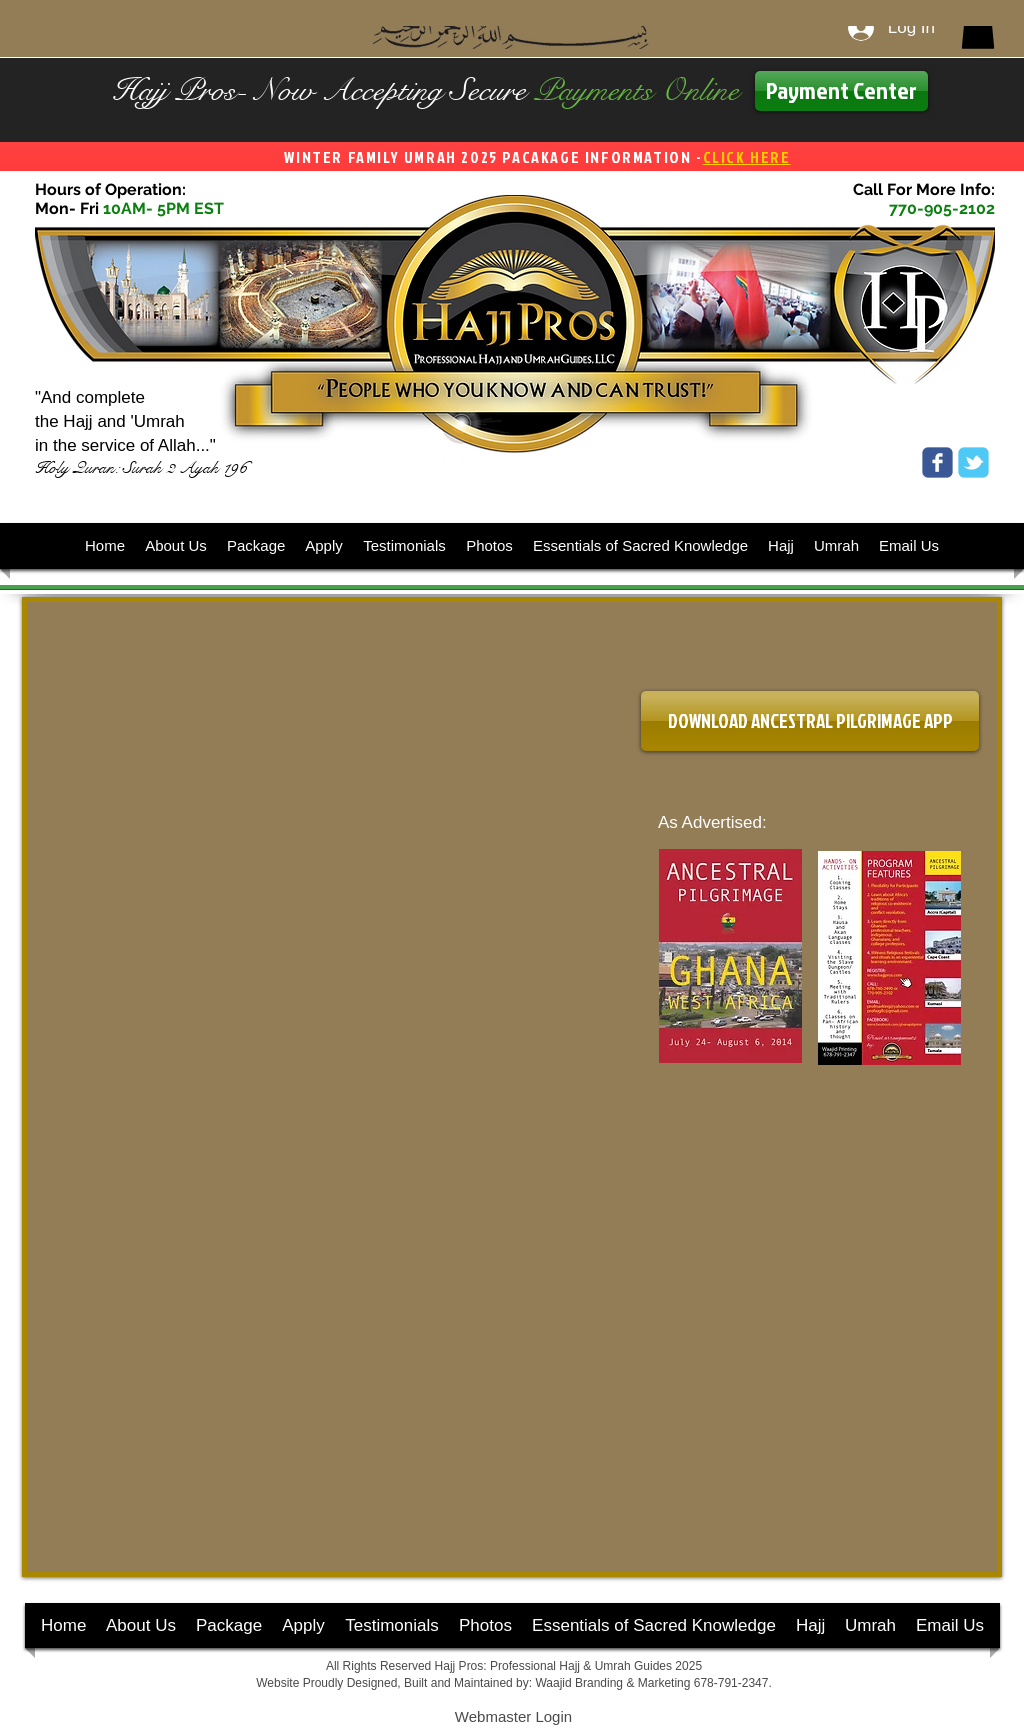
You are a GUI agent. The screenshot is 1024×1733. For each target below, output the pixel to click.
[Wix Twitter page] (973, 462)
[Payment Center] (841, 91)
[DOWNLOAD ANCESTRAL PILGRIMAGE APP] (810, 721)
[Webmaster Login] (513, 1717)
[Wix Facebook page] (937, 462)
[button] (978, 28)
